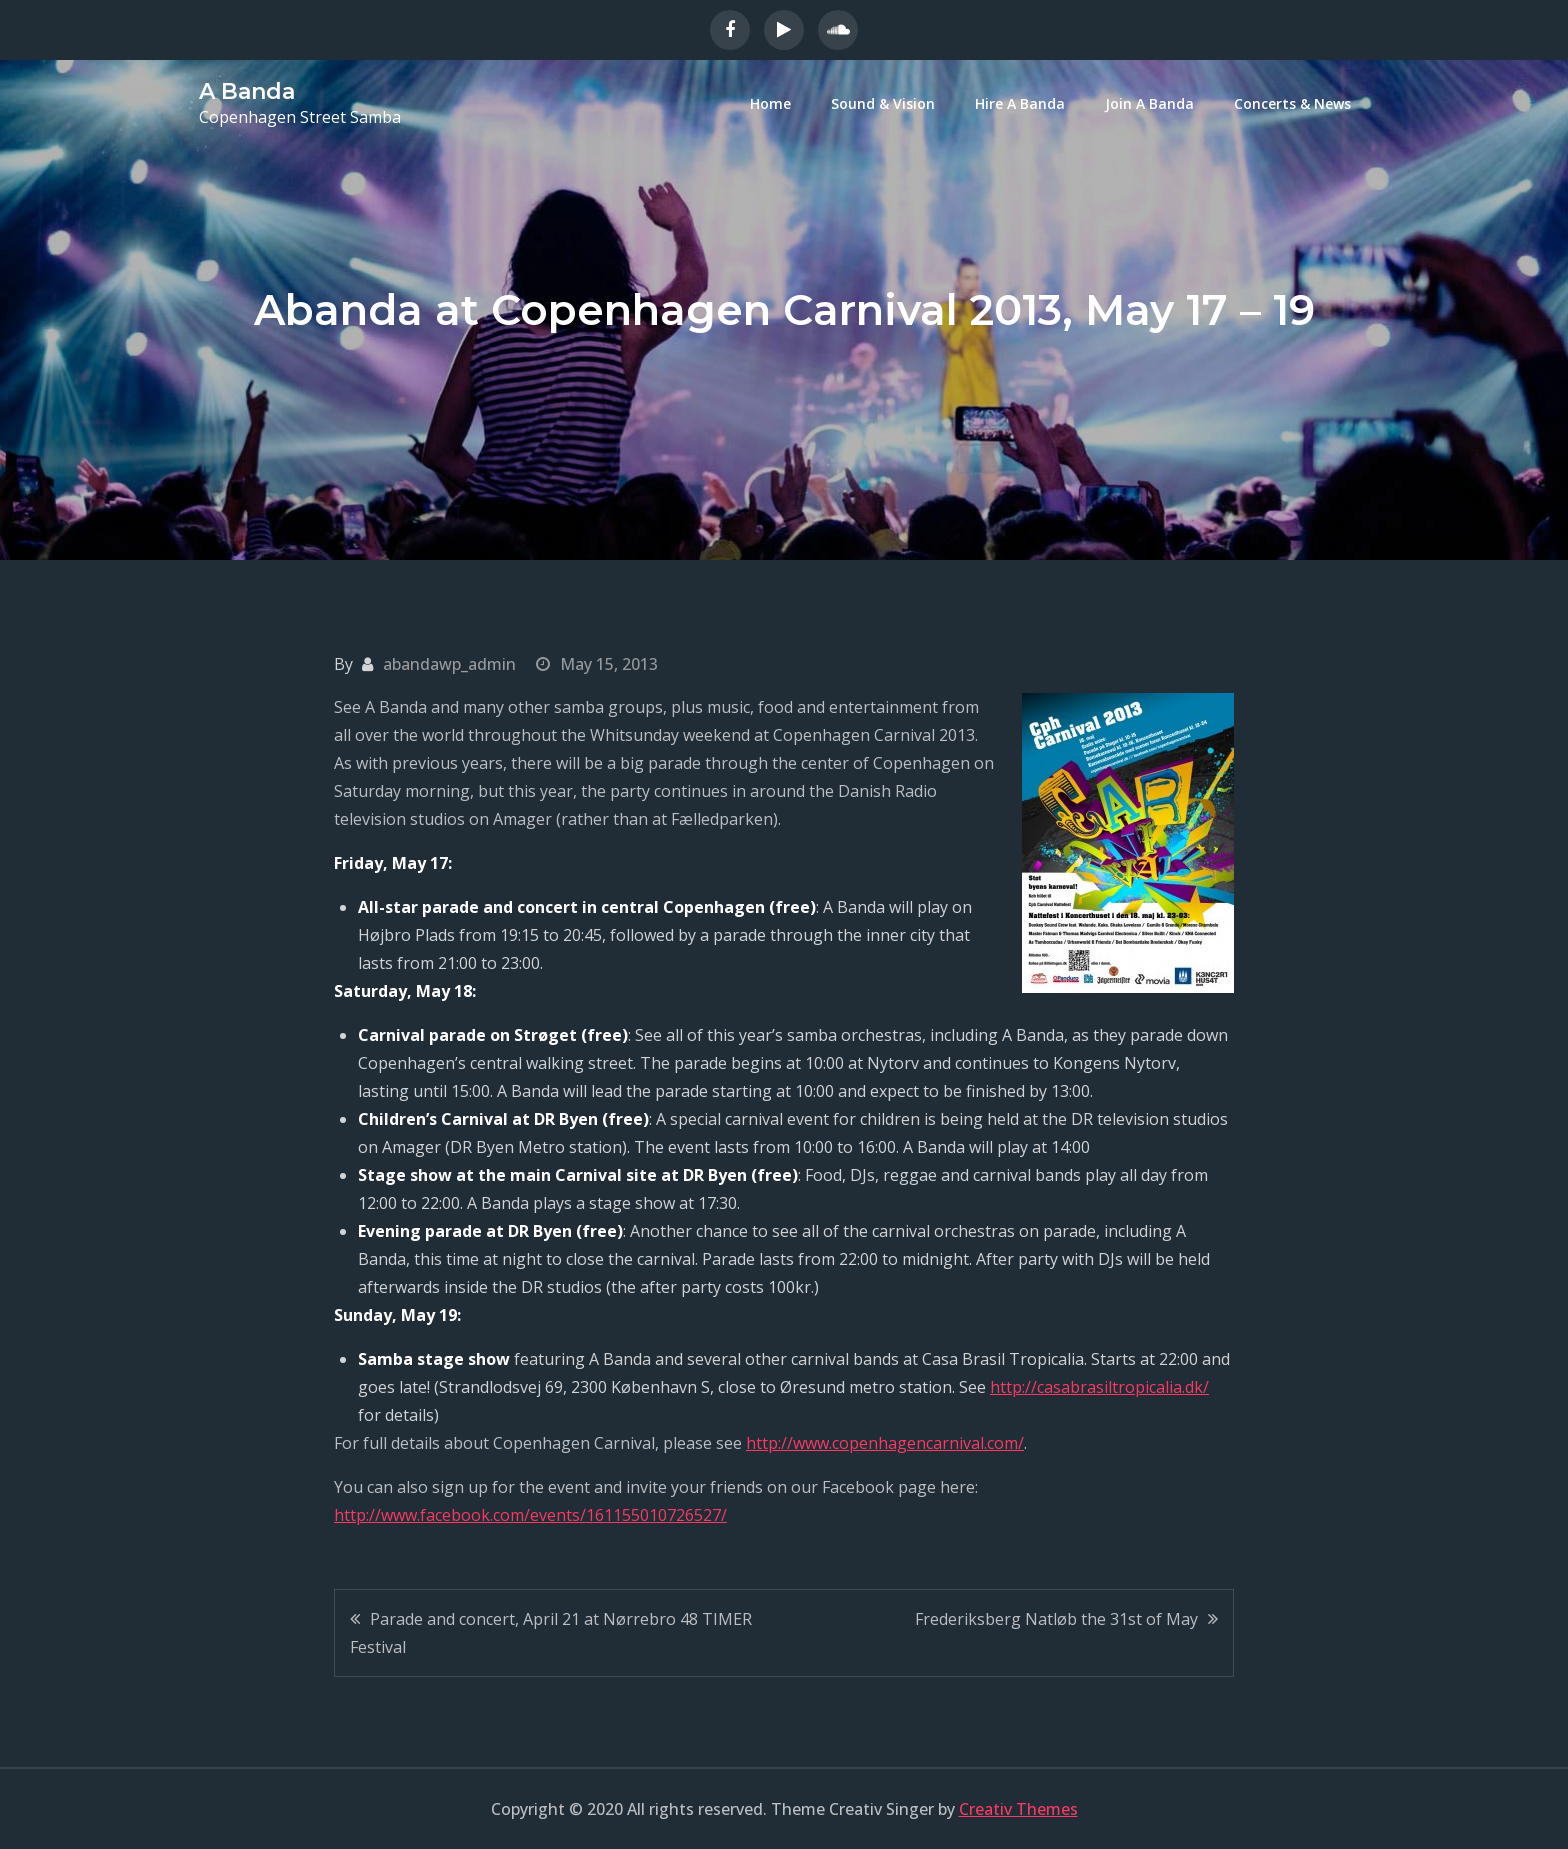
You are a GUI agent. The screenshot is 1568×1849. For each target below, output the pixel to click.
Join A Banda (1149, 103)
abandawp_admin (449, 664)
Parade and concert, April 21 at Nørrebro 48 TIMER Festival (551, 1633)
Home (770, 103)
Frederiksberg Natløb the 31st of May (1056, 1619)
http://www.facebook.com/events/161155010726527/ (530, 1515)
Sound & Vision (883, 103)
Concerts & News (1292, 103)
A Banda (247, 91)
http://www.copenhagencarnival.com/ (885, 1443)
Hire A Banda (1020, 103)
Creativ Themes (1018, 1809)
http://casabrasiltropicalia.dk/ (1099, 1387)
